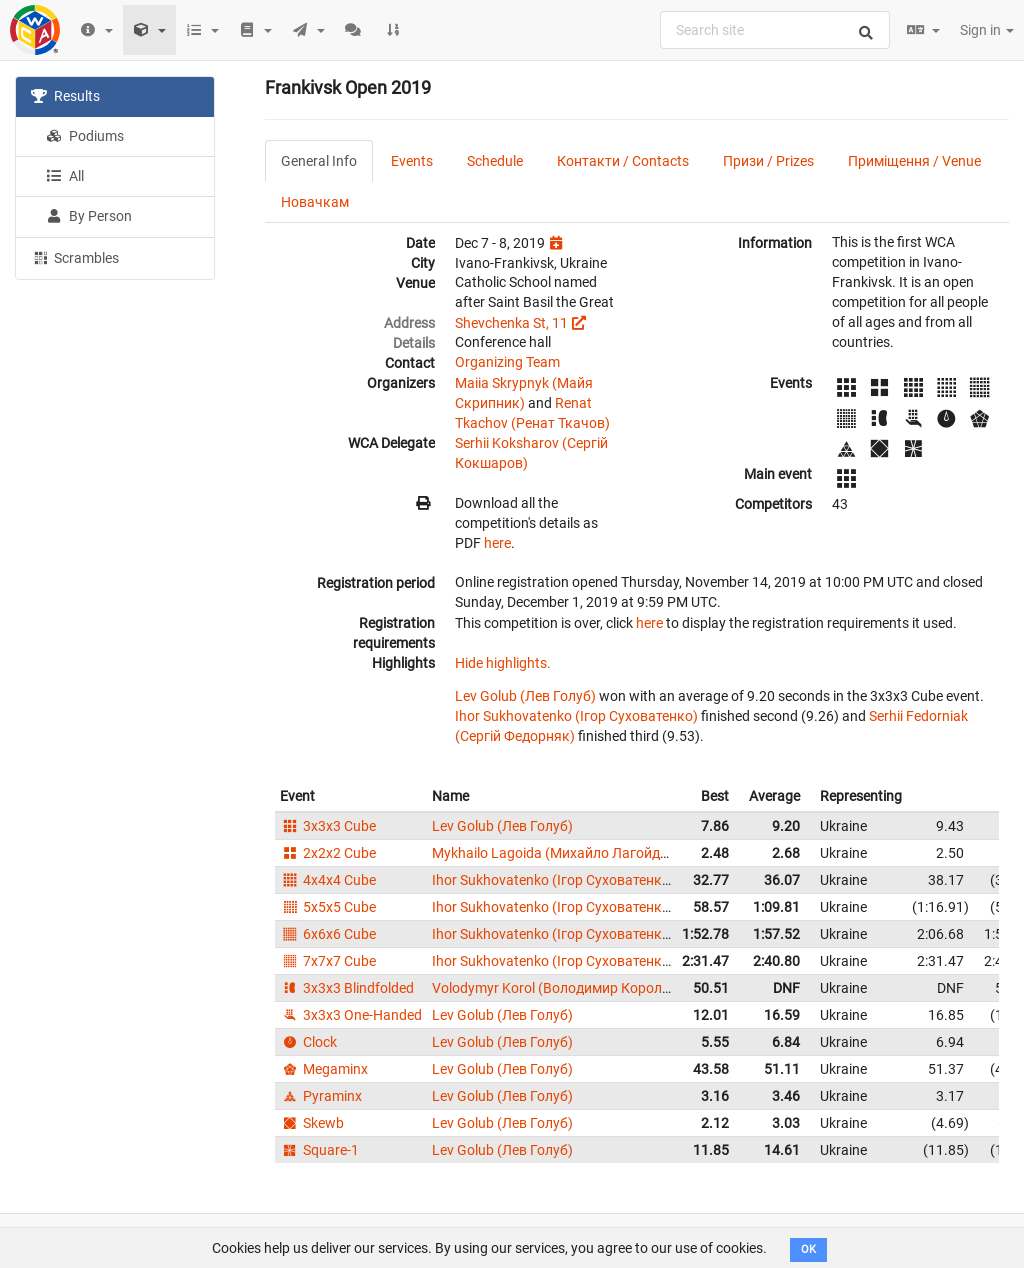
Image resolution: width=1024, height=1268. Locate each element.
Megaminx (324, 1069)
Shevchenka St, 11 (511, 323)
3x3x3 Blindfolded (347, 988)
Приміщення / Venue (914, 161)
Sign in (987, 30)
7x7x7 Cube (328, 961)
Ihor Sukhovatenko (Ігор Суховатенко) (576, 716)
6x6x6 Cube (328, 934)
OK (808, 1249)
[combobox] (775, 30)
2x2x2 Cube (328, 853)
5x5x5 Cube (328, 907)
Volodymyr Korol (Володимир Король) (553, 988)
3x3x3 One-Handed (351, 1015)
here (497, 543)
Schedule (495, 161)
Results (65, 96)
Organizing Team (507, 362)
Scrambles (75, 257)
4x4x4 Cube (328, 880)
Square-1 (319, 1150)
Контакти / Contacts (623, 161)
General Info (319, 161)
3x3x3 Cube (328, 826)
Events (412, 161)
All (65, 176)
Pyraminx (321, 1096)
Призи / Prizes (768, 161)
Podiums (85, 136)
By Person (89, 216)
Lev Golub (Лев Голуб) (525, 696)
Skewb (312, 1123)
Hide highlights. (503, 663)
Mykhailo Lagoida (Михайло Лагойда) (552, 853)
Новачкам (315, 202)
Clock (308, 1042)
